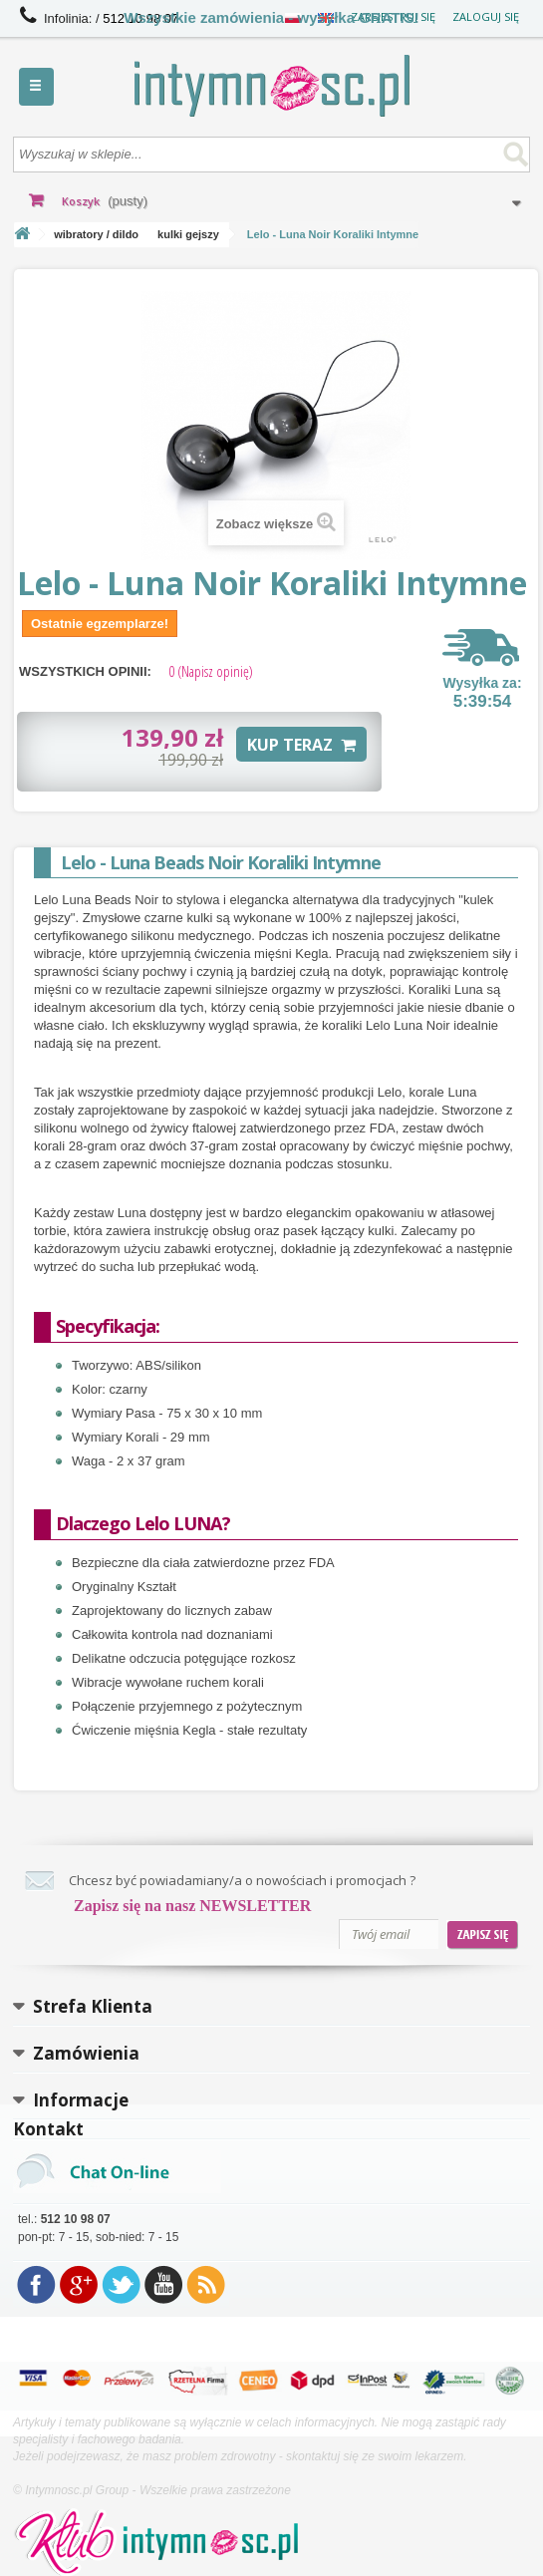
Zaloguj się (485, 16)
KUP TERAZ (301, 745)
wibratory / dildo (96, 234)
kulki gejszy (188, 234)
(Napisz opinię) (210, 671)
